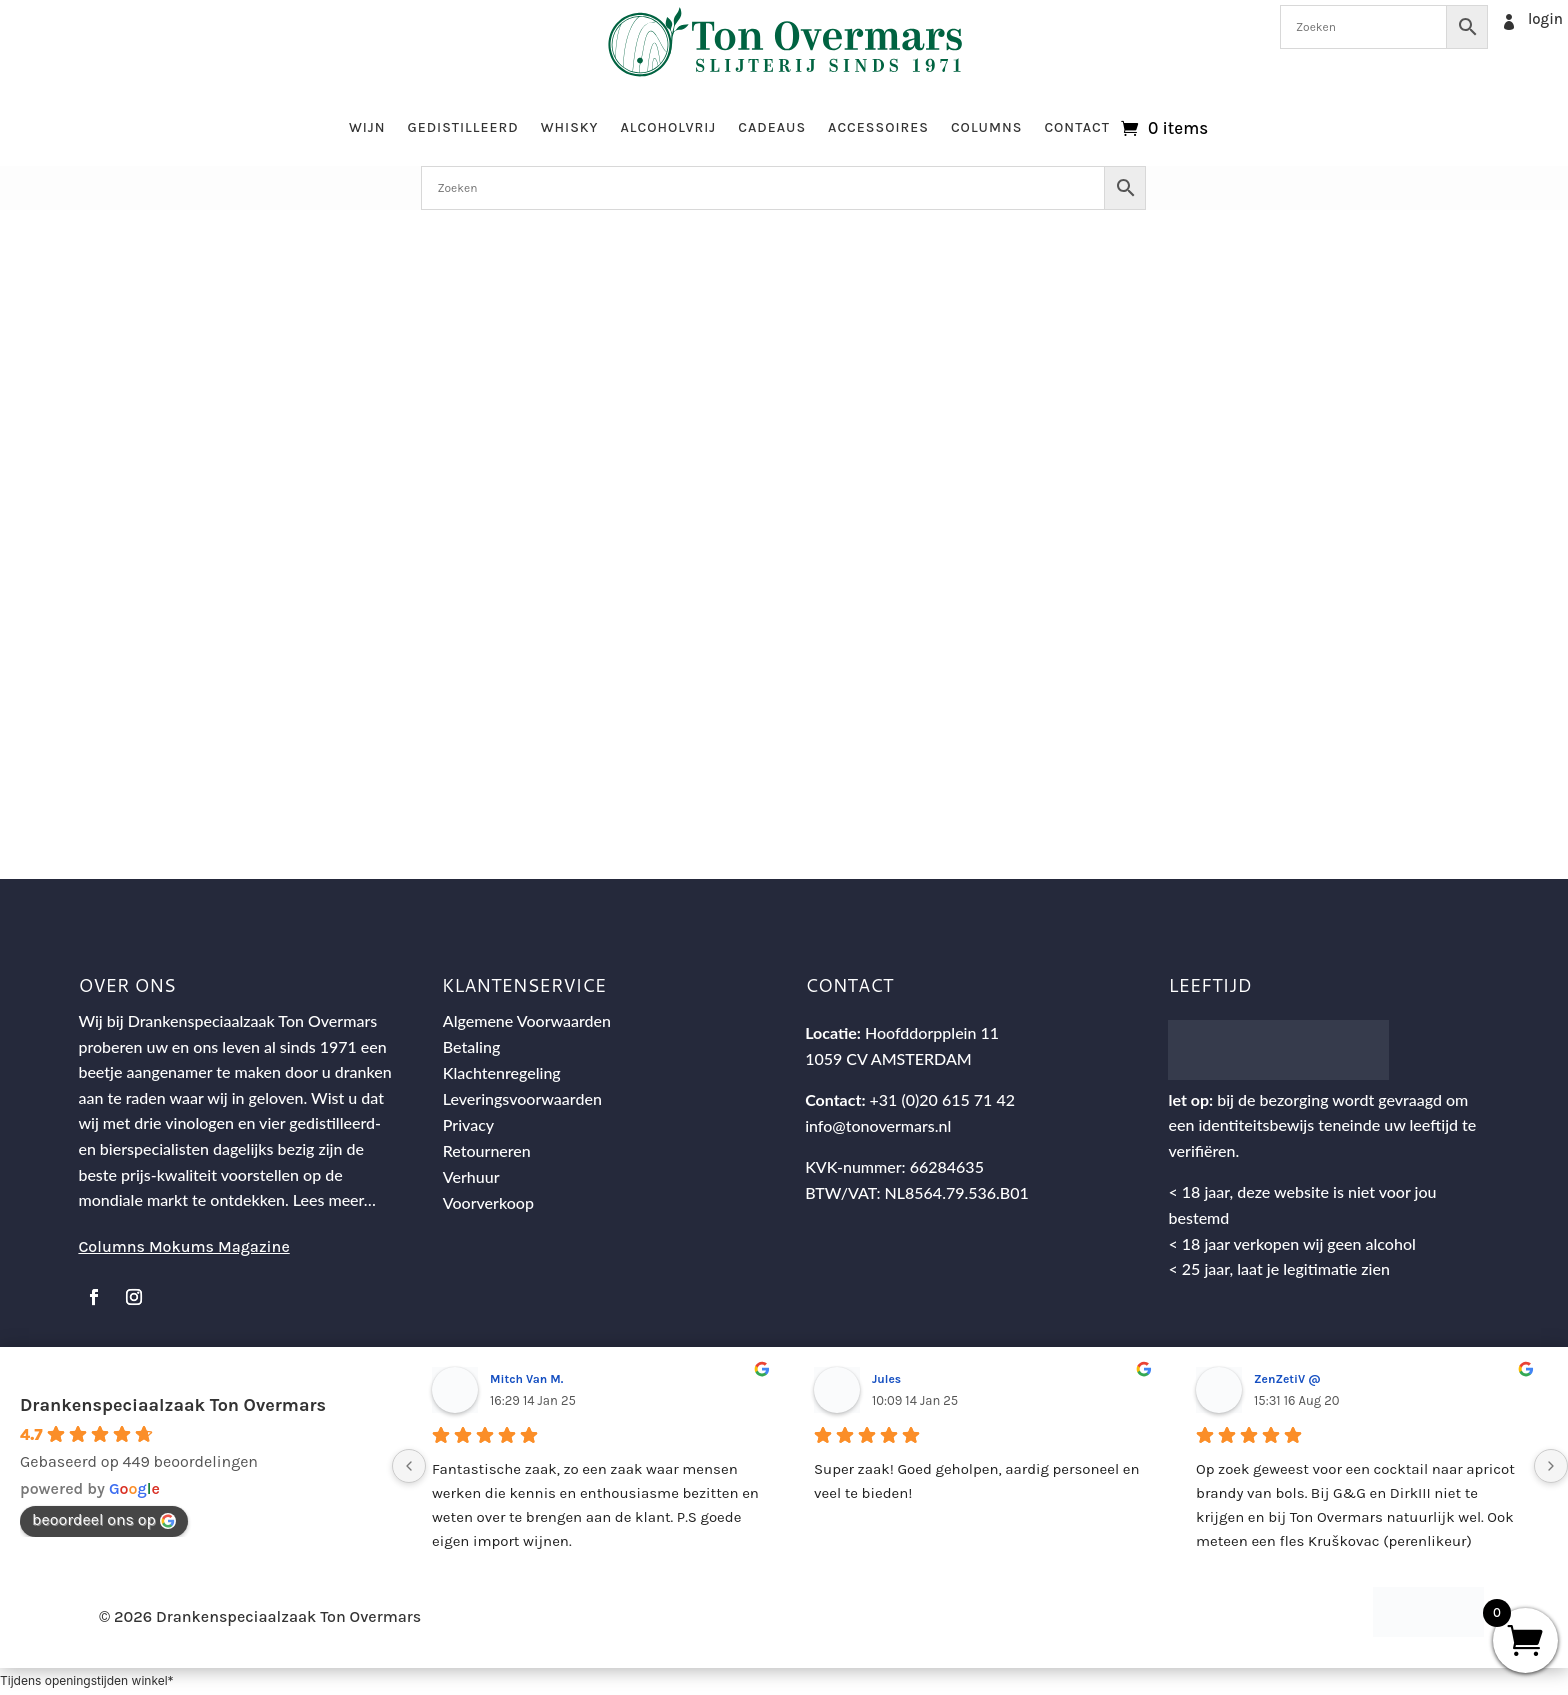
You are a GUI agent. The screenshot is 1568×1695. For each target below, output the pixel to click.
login (1545, 19)
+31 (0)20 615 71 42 (942, 1101)
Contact (1077, 127)
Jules (886, 1381)
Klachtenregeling (502, 1073)
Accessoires (878, 127)
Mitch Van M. (526, 1381)
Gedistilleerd (462, 127)
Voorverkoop (488, 1203)
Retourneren (487, 1151)
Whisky (570, 127)
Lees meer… (334, 1201)
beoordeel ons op (104, 1520)
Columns (986, 127)
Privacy (468, 1125)
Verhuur (471, 1177)
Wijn (367, 127)
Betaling (472, 1047)
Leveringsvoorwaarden (522, 1099)
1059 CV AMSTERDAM (888, 1059)
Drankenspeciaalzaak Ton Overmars (173, 1406)
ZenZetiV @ (1287, 1381)
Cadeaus (772, 127)
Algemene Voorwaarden (527, 1021)
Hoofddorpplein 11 (932, 1033)
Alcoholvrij (669, 127)
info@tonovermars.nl (878, 1126)
